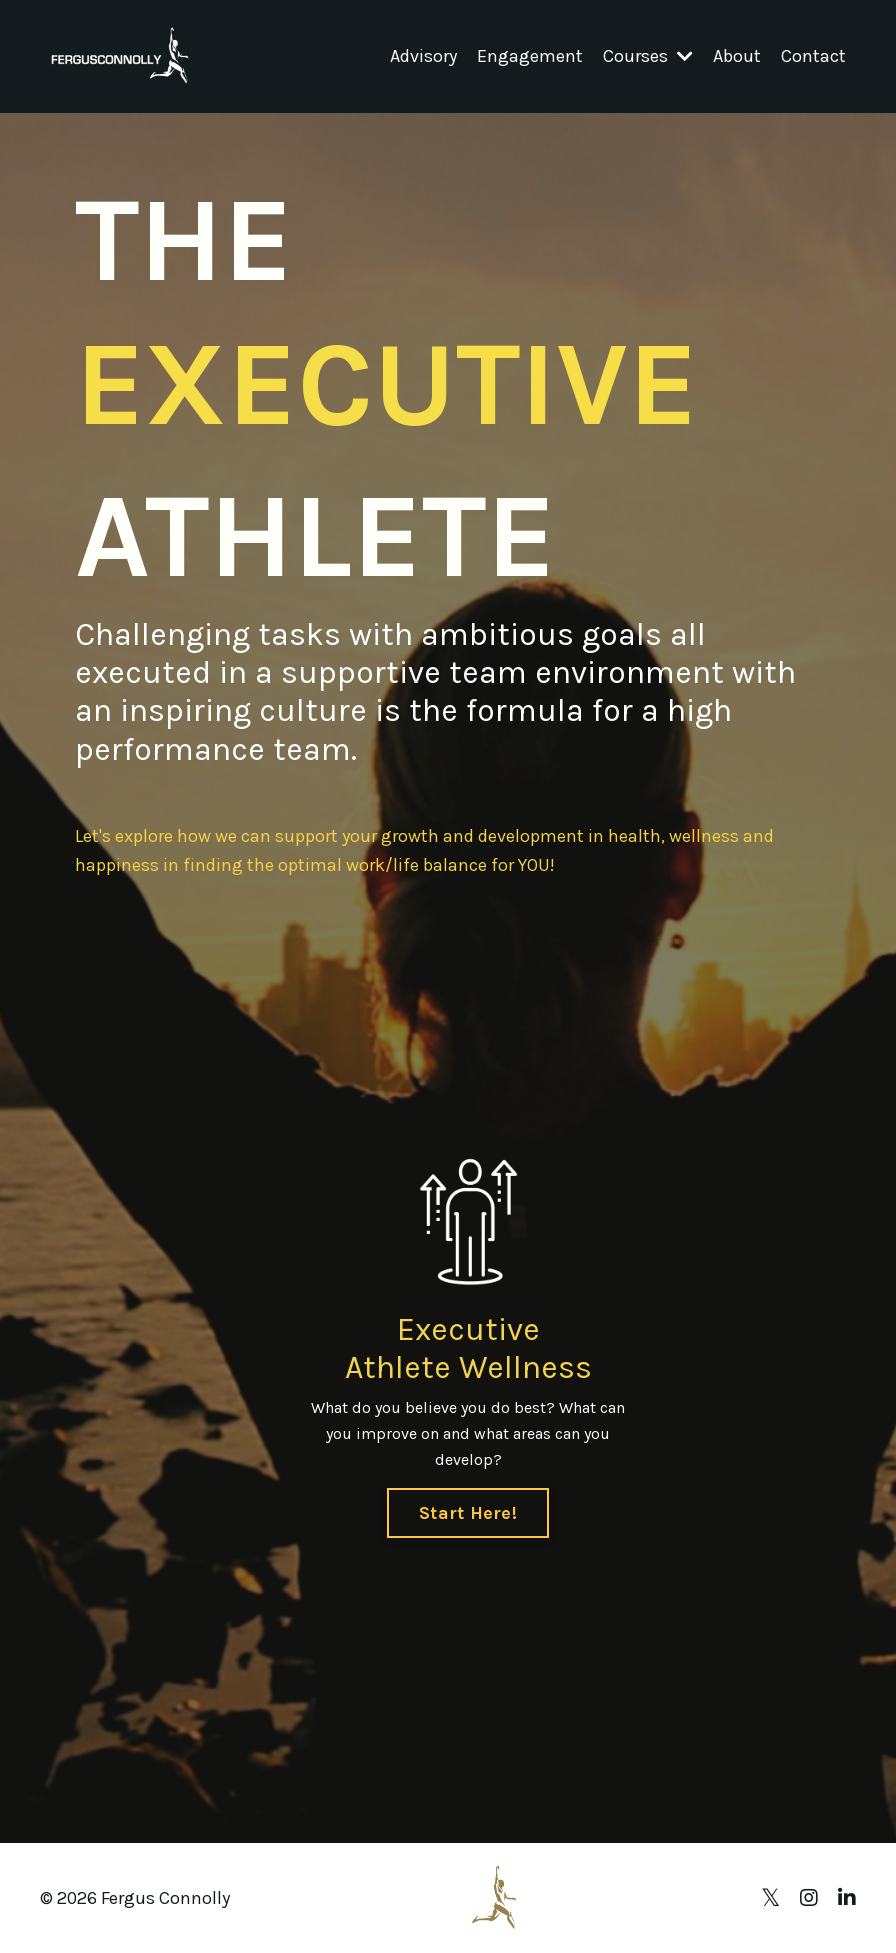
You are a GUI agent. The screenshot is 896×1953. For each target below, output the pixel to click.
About (737, 56)
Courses (648, 56)
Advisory (423, 56)
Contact (813, 56)
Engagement (530, 56)
